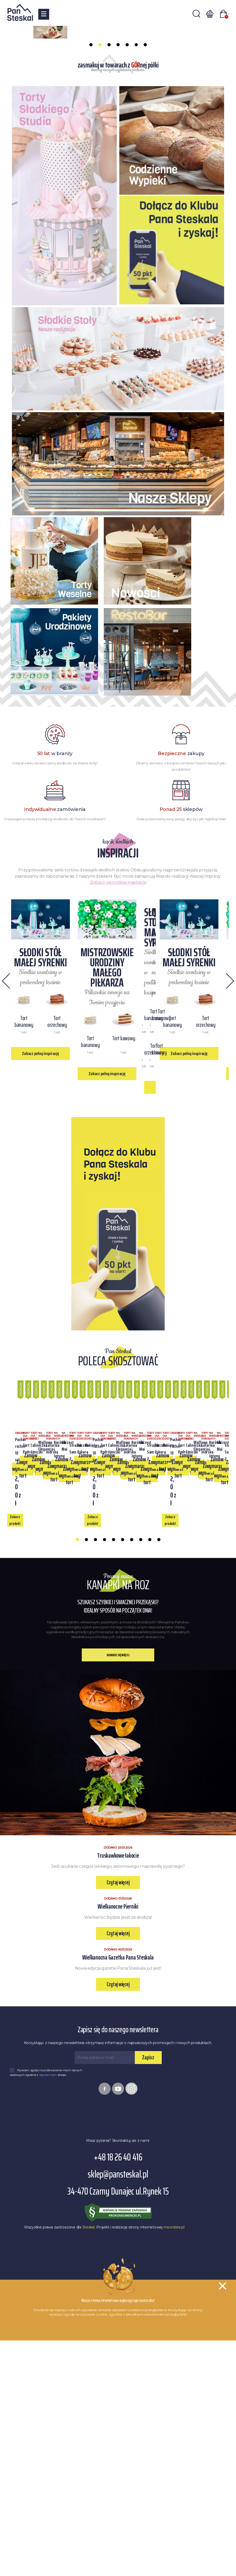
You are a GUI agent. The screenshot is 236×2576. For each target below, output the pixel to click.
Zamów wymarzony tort (118, 1769)
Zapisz (148, 2316)
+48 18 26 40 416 (118, 2417)
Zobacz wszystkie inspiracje (118, 958)
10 (159, 1801)
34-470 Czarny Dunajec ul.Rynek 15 (117, 2451)
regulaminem (48, 2334)
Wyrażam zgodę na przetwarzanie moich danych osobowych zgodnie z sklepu (46, 2332)
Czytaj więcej (118, 2141)
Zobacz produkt (44, 1779)
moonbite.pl (174, 2486)
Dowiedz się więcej (118, 1914)
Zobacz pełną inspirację (117, 1178)
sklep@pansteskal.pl (118, 2434)
